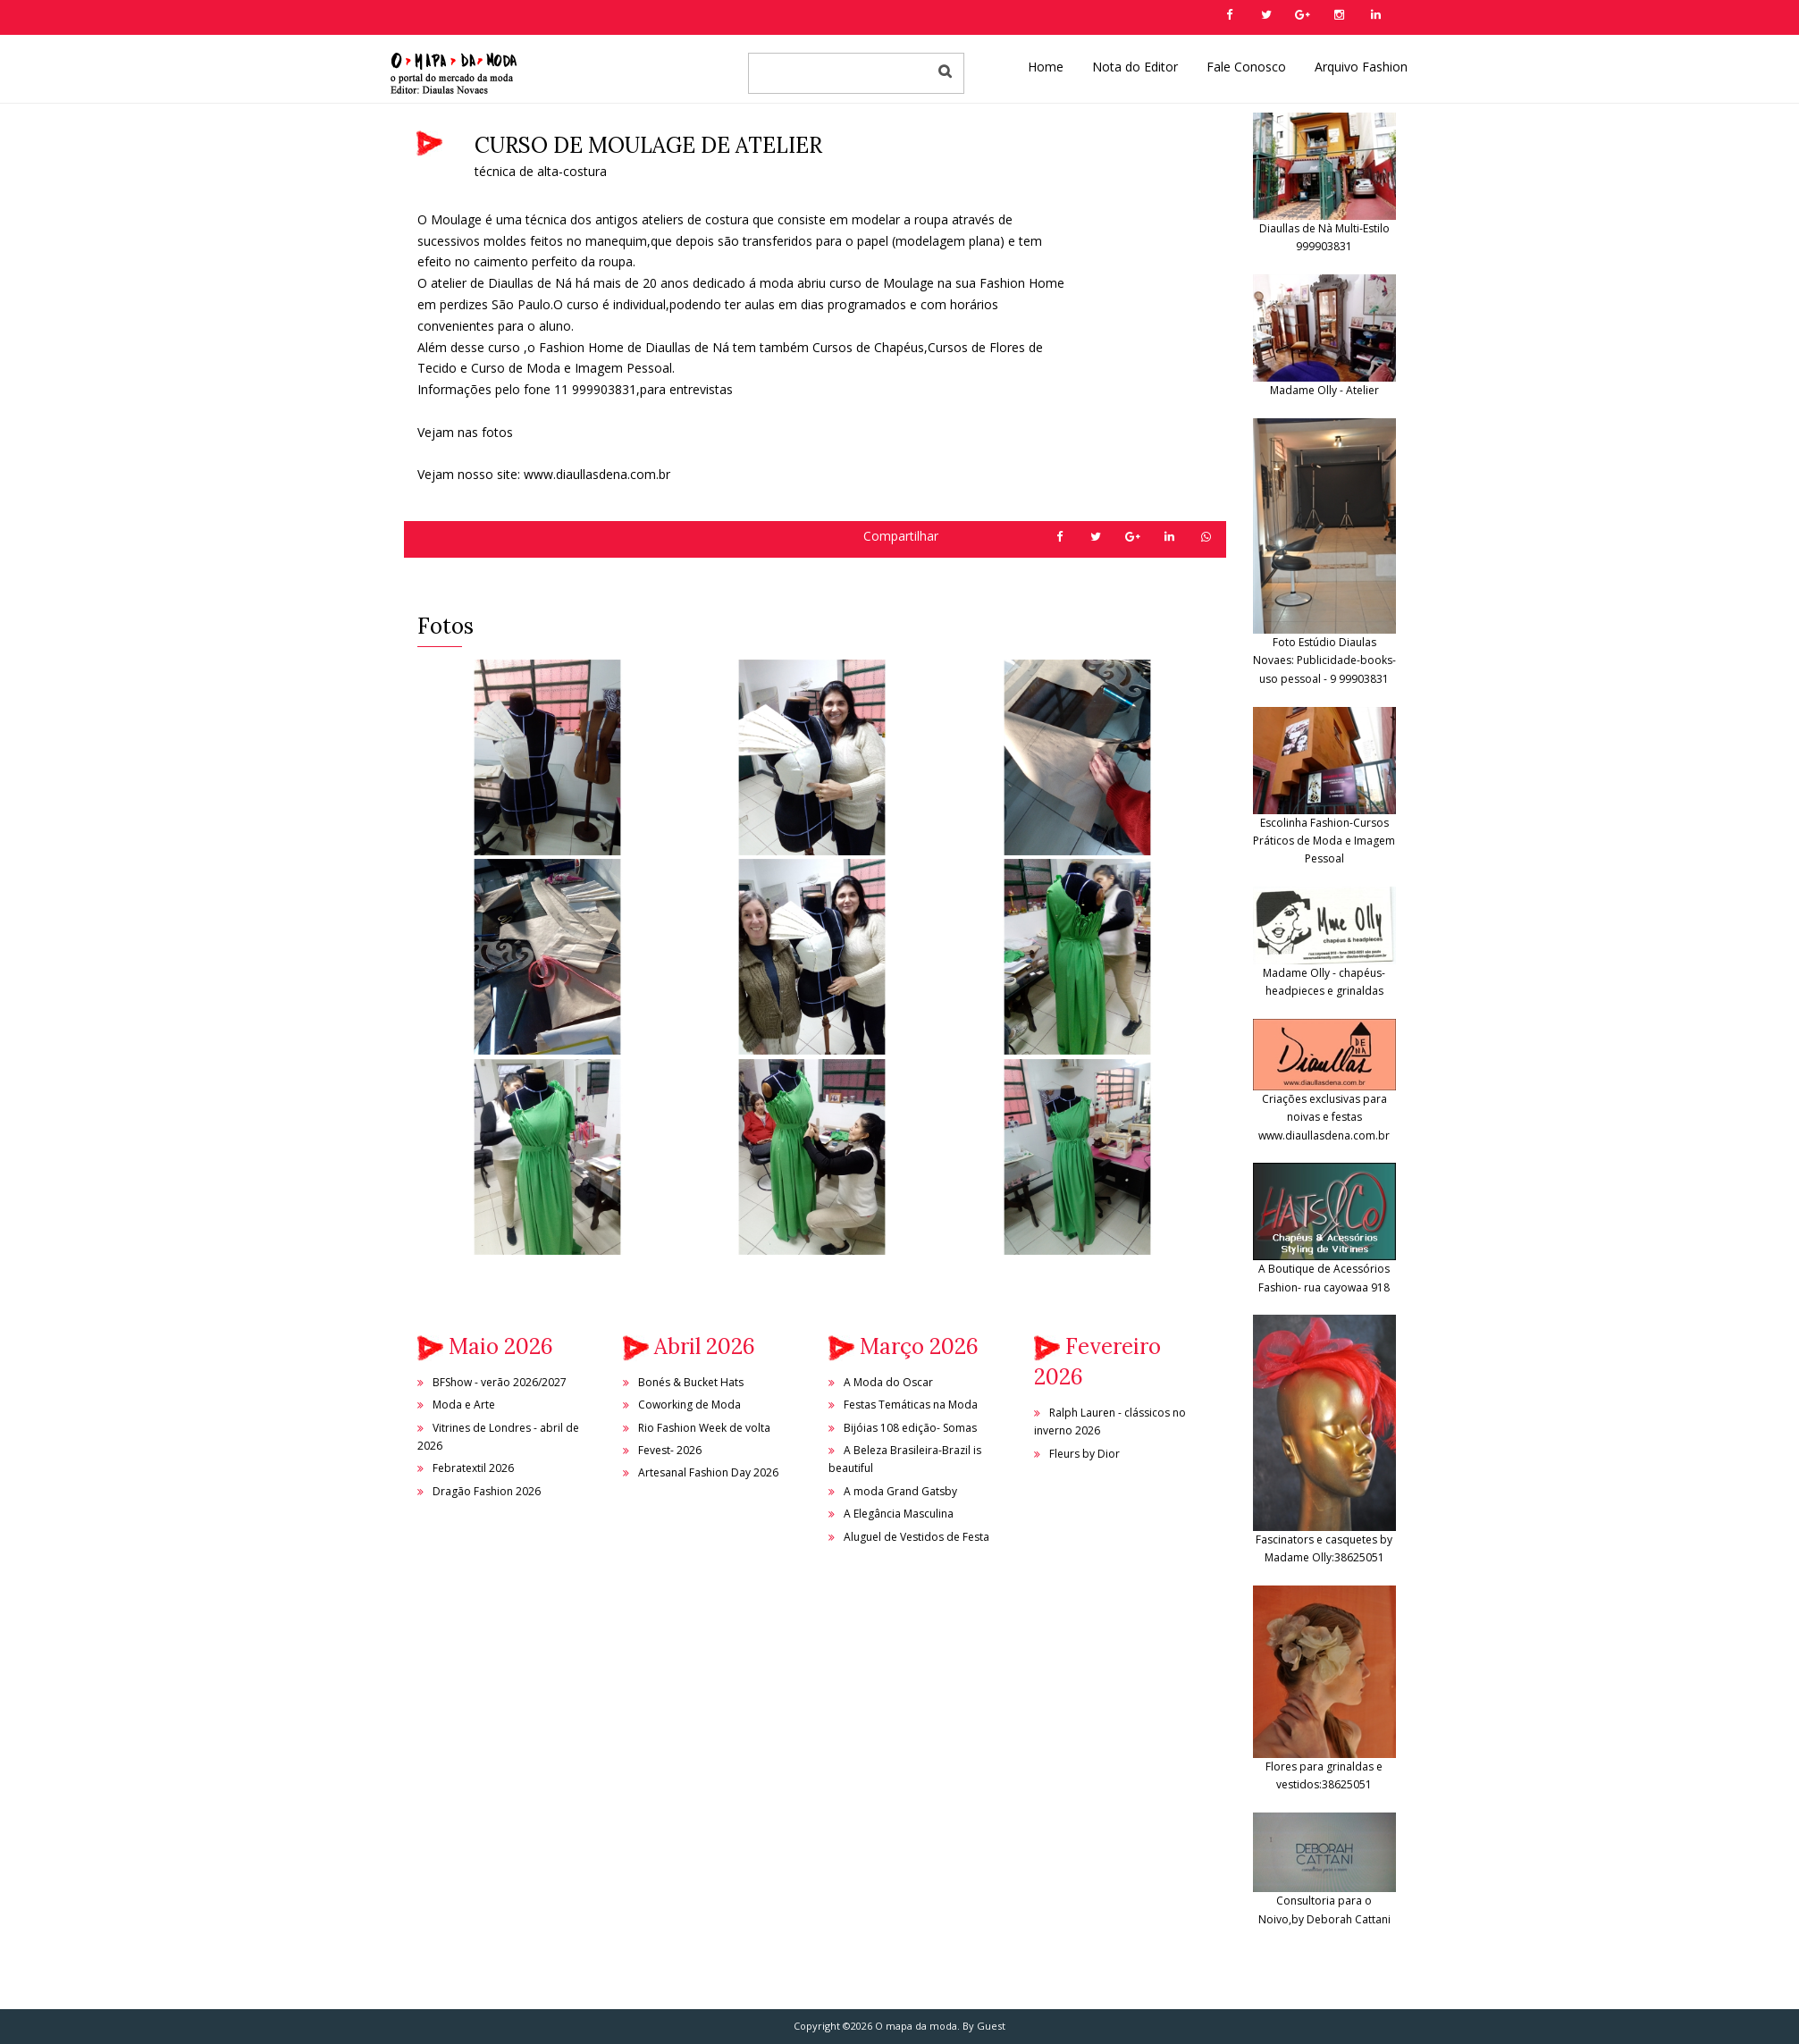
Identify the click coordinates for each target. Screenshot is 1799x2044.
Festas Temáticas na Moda (911, 1404)
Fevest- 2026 (670, 1450)
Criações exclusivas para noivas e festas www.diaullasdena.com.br (1324, 1094)
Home (1045, 66)
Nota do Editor (1135, 66)
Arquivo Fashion (1361, 66)
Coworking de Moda (689, 1404)
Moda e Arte (464, 1404)
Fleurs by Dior (1084, 1453)
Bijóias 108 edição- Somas (910, 1427)
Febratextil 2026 (473, 1468)
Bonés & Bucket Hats (691, 1382)
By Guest (984, 2025)
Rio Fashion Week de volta (704, 1427)
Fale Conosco (1246, 66)
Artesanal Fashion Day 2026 (708, 1472)
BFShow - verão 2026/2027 (500, 1382)
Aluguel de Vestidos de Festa (916, 1536)
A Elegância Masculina (899, 1513)
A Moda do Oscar (888, 1382)
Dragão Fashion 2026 (487, 1491)
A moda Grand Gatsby (900, 1491)
